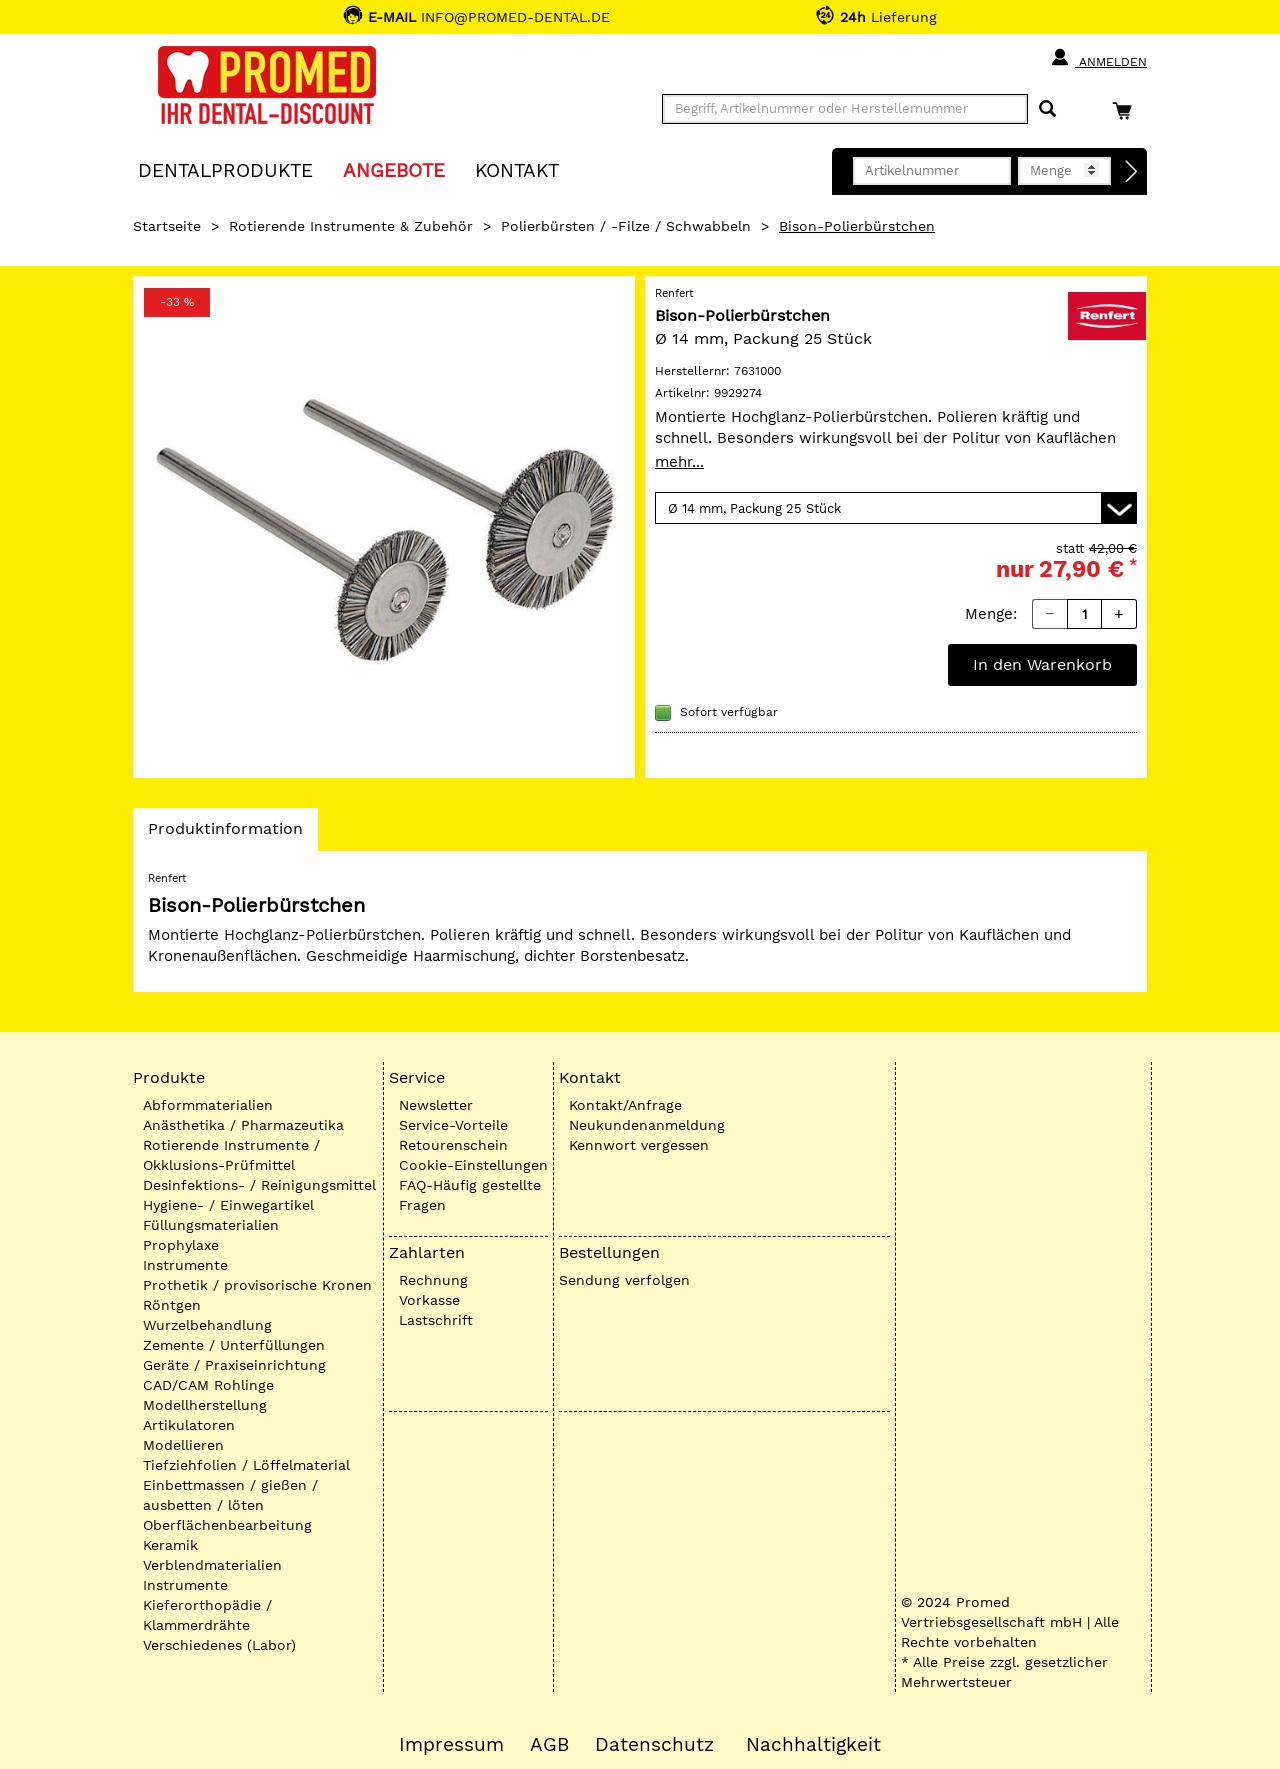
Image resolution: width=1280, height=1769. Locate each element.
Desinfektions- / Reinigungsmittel (259, 1185)
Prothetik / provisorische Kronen (257, 1285)
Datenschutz (654, 1745)
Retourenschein (453, 1145)
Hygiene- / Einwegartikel (228, 1205)
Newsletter (436, 1105)
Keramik (170, 1545)
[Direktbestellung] (1132, 172)
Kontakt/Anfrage (625, 1105)
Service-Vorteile (453, 1125)
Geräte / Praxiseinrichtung (234, 1365)
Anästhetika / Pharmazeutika (243, 1125)
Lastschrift (436, 1320)
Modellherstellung (205, 1405)
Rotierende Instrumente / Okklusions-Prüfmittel (231, 1155)
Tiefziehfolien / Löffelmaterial (246, 1465)
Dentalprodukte (225, 169)
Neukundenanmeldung (647, 1125)
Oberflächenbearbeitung (227, 1525)
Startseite (167, 226)
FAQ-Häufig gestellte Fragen (470, 1195)
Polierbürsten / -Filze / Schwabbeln (626, 226)
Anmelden (1098, 58)
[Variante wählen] (896, 508)
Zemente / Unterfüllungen (234, 1345)
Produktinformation (225, 834)
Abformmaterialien (208, 1105)
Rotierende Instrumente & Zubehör (351, 226)
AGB (549, 1745)
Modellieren (183, 1445)
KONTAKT (517, 169)
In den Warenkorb (1042, 664)
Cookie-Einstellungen (473, 1165)
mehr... (679, 462)
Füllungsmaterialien (211, 1225)
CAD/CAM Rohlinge (208, 1385)
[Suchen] (1047, 109)
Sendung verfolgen (624, 1280)
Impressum (451, 1745)
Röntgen (172, 1305)
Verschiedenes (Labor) (219, 1645)
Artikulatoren (189, 1425)
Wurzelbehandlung (207, 1325)
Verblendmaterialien (212, 1565)
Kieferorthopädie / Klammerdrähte (207, 1615)
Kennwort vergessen (639, 1145)
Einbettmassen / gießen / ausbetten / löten (230, 1495)
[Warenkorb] (1127, 110)
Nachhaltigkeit (813, 1745)
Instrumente (185, 1265)
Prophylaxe (181, 1245)
